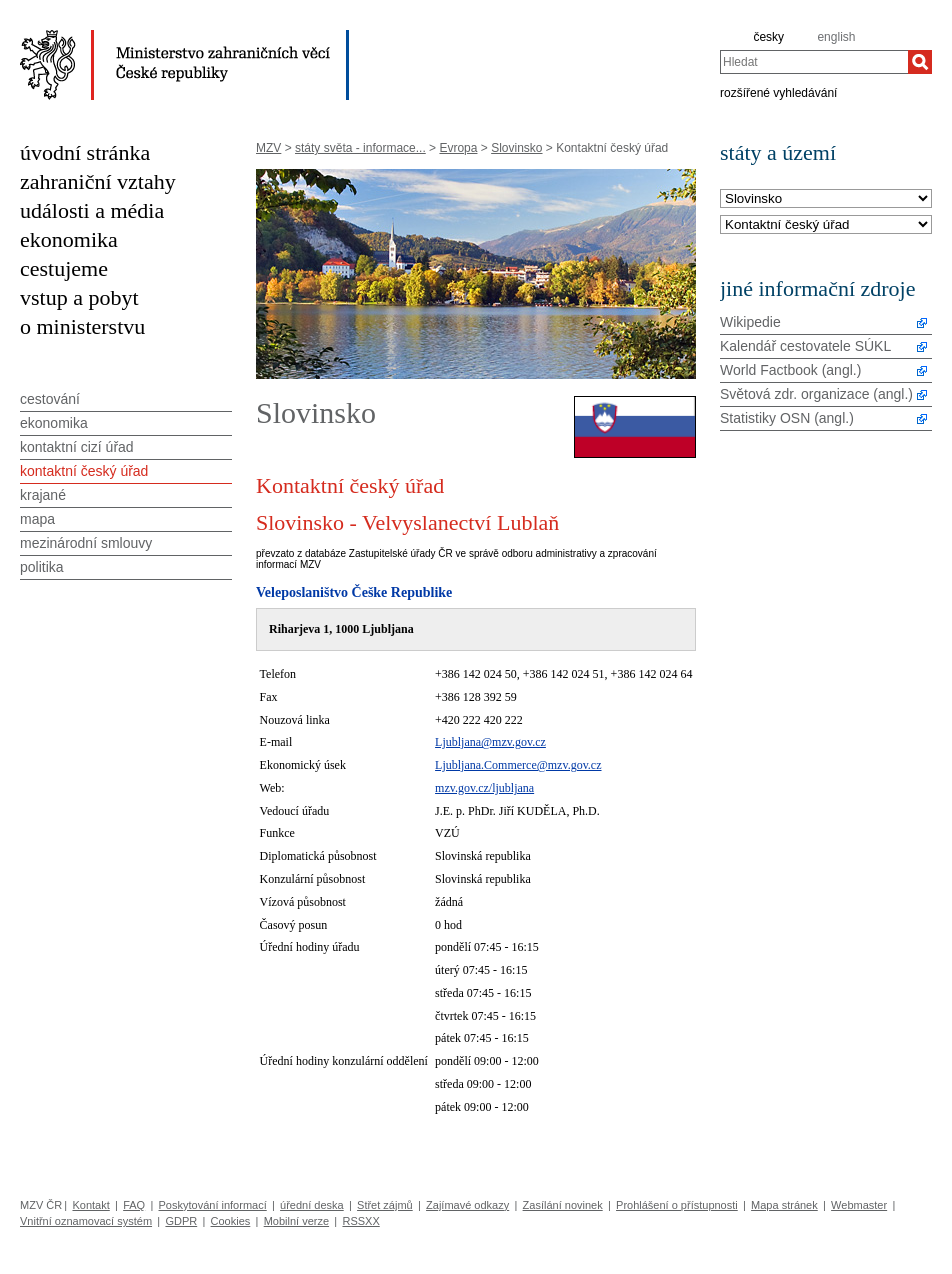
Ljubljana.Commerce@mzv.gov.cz (518, 765)
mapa (37, 519)
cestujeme (64, 268)
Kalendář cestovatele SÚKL (805, 346)
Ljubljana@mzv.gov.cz (490, 742)
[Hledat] (920, 62)
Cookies (231, 1221)
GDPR (181, 1221)
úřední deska (312, 1205)
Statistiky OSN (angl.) (787, 418)
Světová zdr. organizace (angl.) (816, 394)
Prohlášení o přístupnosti (677, 1205)
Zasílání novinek (563, 1205)
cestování (50, 399)
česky (768, 37)
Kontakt (90, 1205)
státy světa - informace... (360, 148)
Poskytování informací (213, 1205)
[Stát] (826, 199)
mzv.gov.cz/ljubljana (484, 788)
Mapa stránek (784, 1205)
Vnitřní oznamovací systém (86, 1221)
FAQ (134, 1205)
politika (42, 567)
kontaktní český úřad (84, 471)
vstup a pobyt (79, 297)
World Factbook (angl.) (790, 370)
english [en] (836, 37)
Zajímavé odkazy (467, 1205)
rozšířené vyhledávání (778, 92)
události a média (92, 210)
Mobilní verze (296, 1221)
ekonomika (69, 239)
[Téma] (826, 225)
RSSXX (360, 1221)
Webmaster (859, 1205)
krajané (43, 495)
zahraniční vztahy (98, 181)
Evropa (458, 148)
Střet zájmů (385, 1205)
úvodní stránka (85, 152)
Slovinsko (516, 148)
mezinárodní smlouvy (86, 543)
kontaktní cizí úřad (77, 447)
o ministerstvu (82, 326)
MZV (268, 148)
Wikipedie (750, 322)
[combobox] (814, 62)
